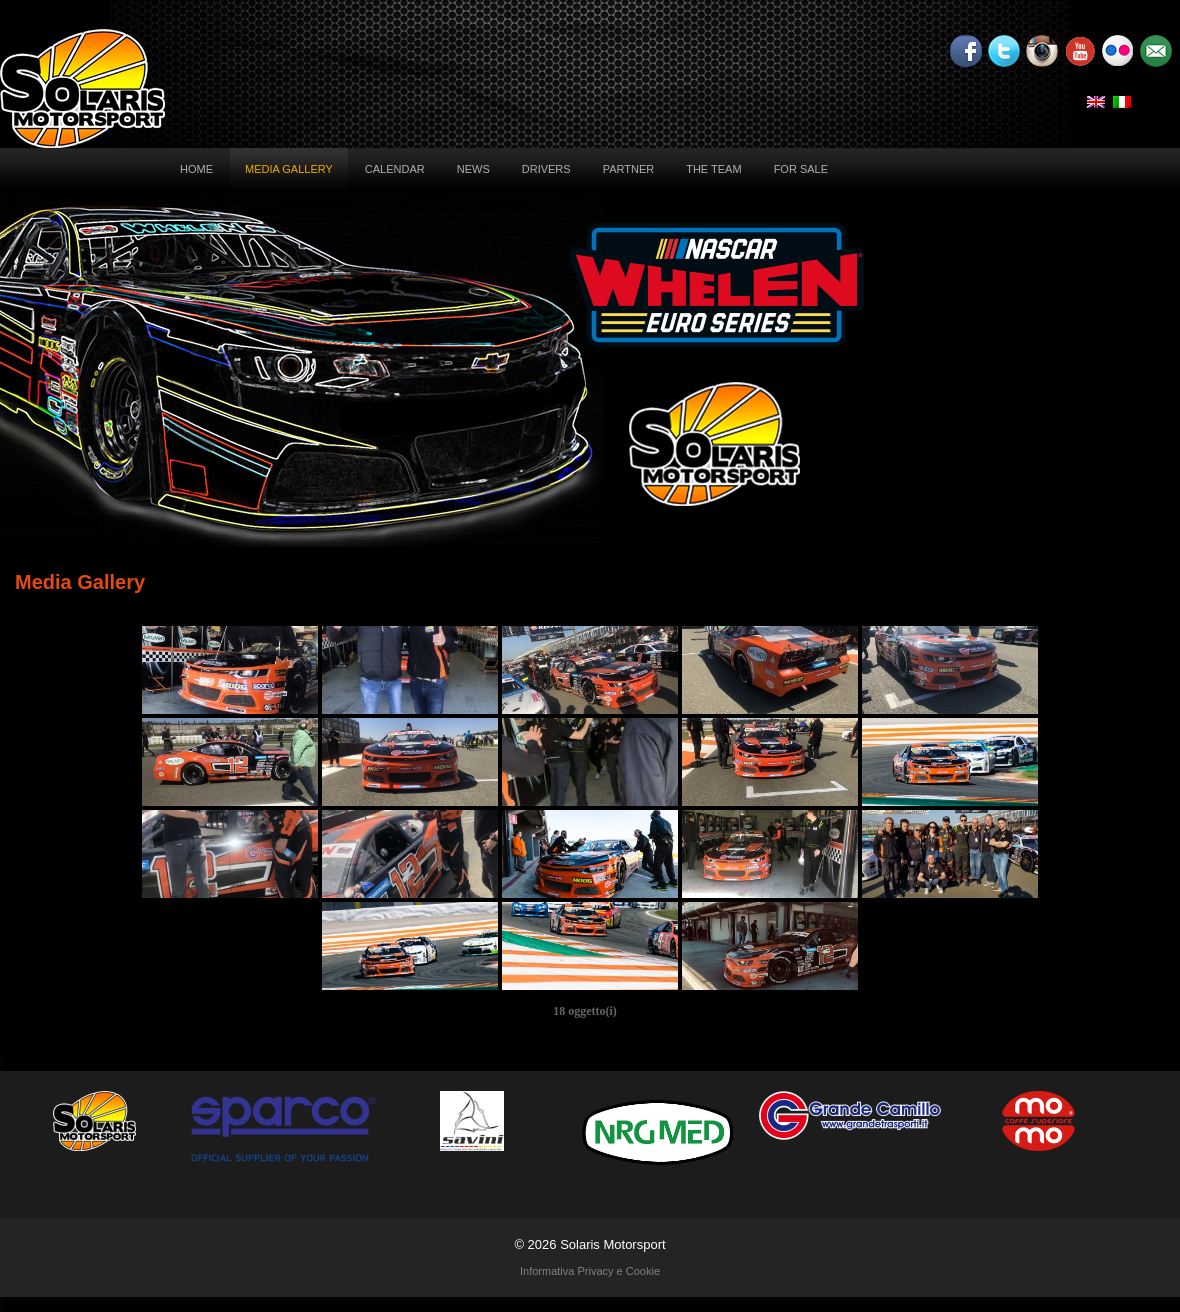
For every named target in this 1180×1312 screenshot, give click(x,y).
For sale (801, 169)
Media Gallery (289, 169)
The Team (713, 169)
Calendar (395, 169)
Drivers (546, 169)
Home (196, 169)
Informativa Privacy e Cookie (590, 1271)
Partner (629, 169)
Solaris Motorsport (612, 1244)
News (473, 169)
